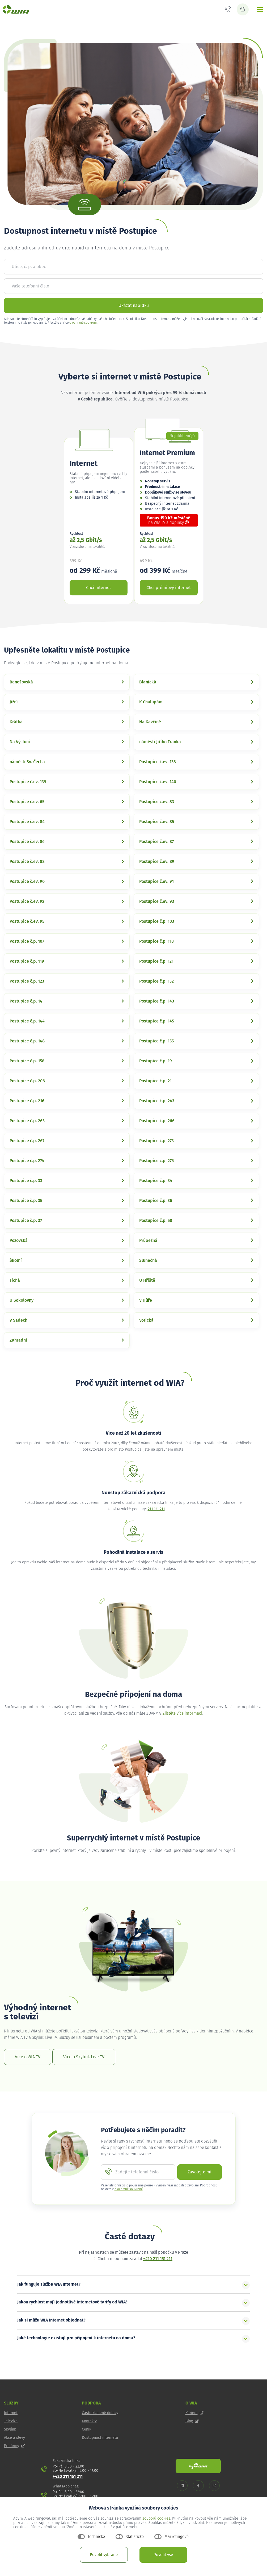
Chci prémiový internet (168, 588)
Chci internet (98, 588)
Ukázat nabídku (133, 305)
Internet (11, 2413)
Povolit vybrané (104, 2555)
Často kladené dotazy (100, 2413)
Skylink (10, 2429)
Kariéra (194, 2413)
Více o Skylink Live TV (83, 2057)
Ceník (86, 2429)
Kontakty (89, 2421)
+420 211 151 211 (157, 2259)
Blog (192, 2421)
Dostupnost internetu (100, 2438)
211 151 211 (156, 1509)
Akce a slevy (14, 2438)
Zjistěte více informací (182, 1713)
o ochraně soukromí (83, 322)
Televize (11, 2421)
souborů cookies (156, 2518)
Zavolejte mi (199, 2172)
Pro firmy (14, 2446)
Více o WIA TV (27, 2057)
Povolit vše (163, 2555)
